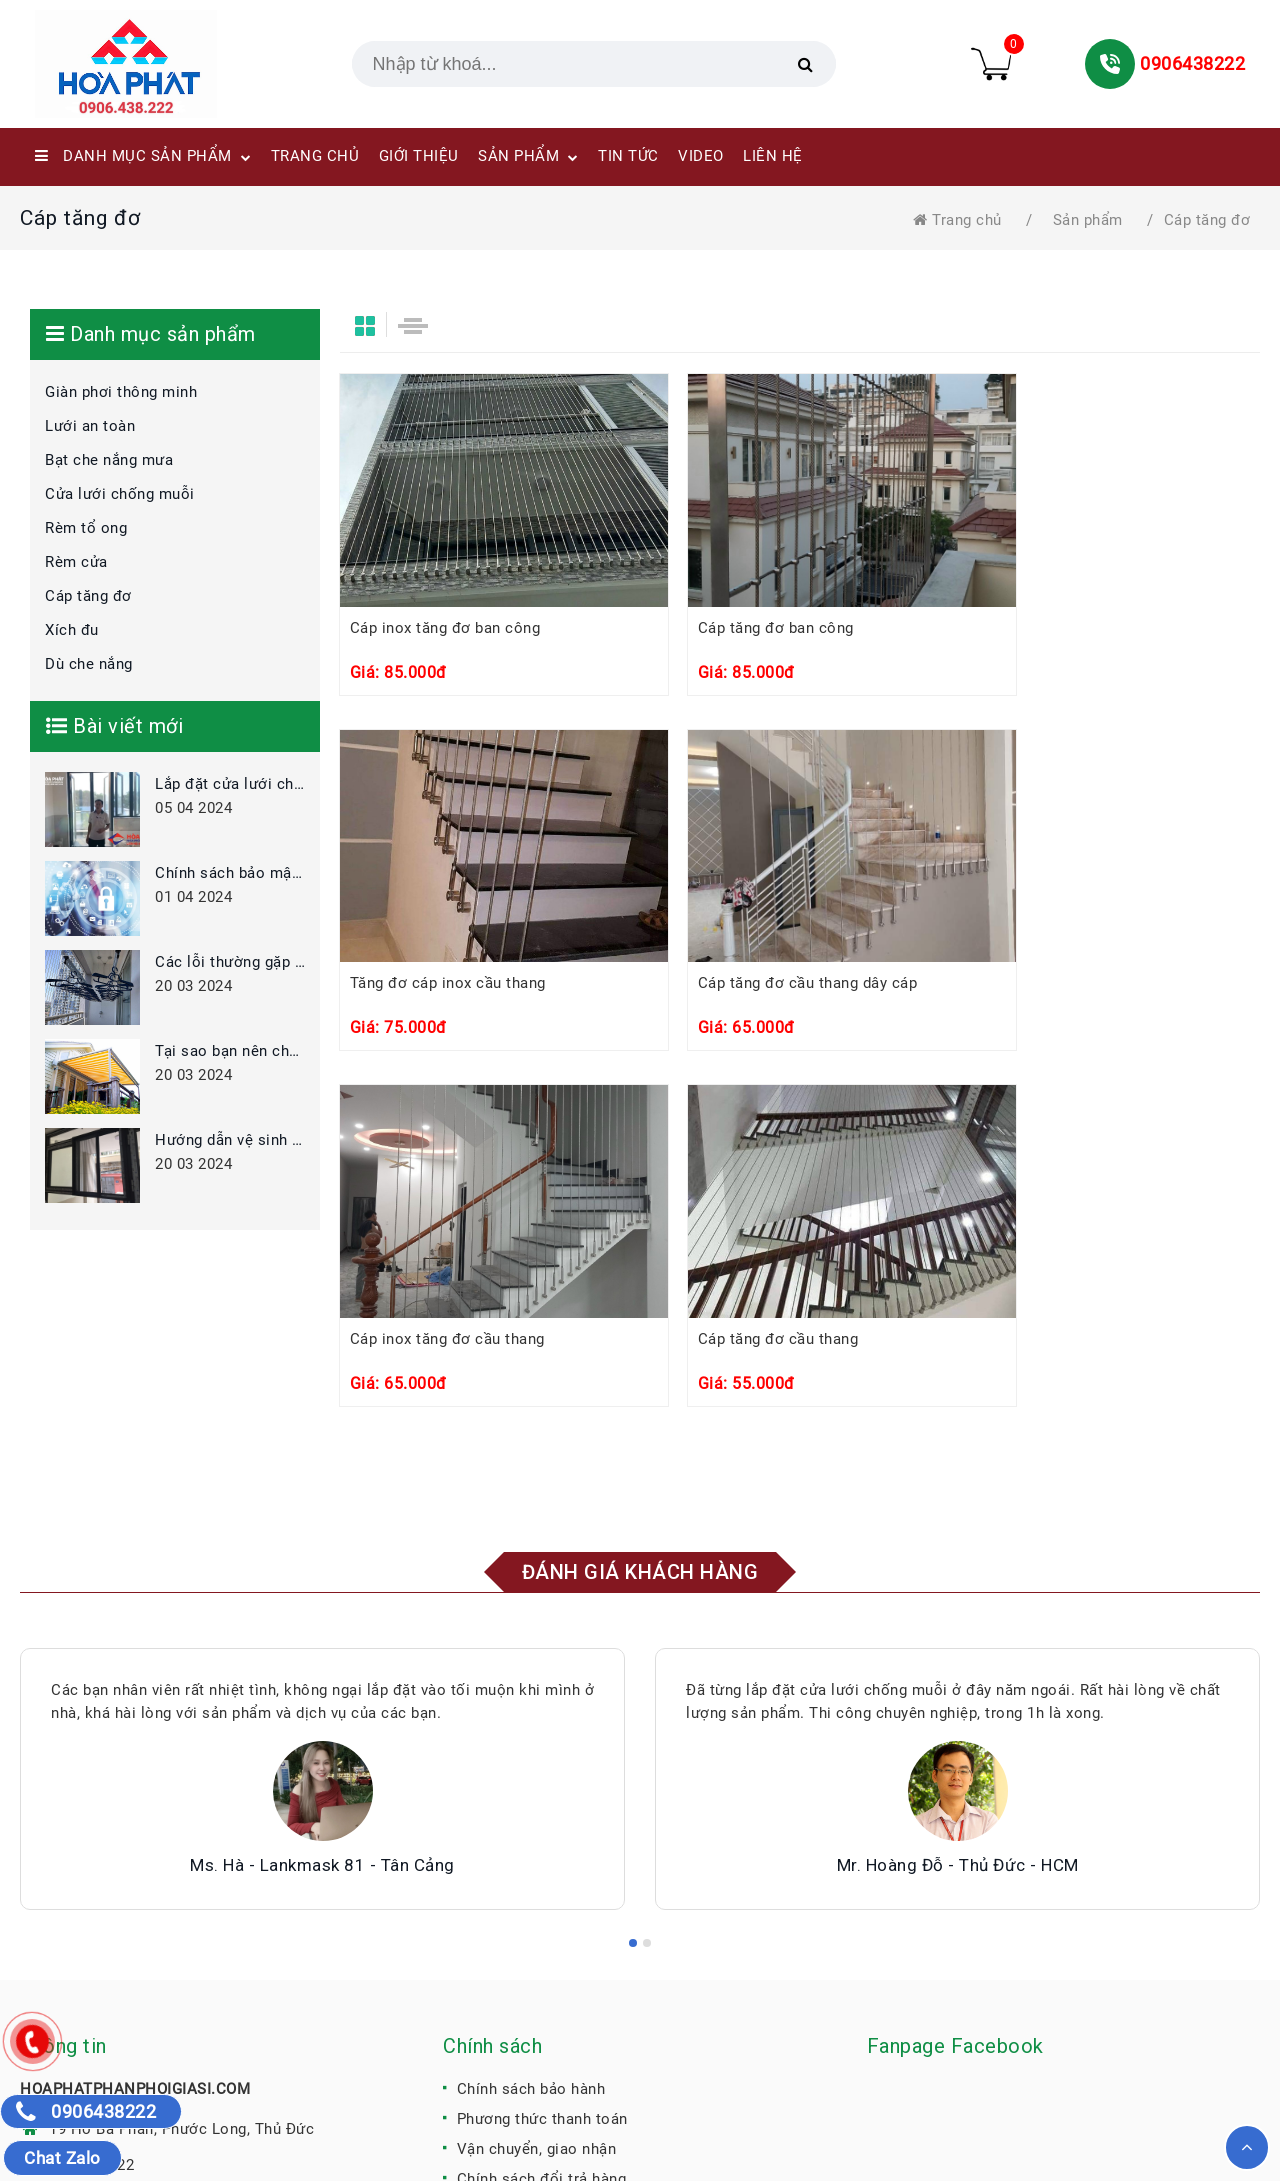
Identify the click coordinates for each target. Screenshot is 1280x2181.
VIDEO (701, 156)
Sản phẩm (1088, 220)
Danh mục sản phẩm (143, 158)
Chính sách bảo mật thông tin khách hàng (230, 873)
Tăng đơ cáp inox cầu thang (1076, 630)
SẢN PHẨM (528, 158)
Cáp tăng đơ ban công (742, 630)
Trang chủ (957, 220)
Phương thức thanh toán (542, 1908)
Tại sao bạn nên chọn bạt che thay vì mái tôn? (230, 1051)
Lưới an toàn (90, 426)
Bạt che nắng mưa (109, 460)
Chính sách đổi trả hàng (542, 1968)
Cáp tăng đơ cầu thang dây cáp (461, 990)
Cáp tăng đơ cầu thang (1058, 990)
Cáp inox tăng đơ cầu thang (761, 990)
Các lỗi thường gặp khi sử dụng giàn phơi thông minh (230, 962)
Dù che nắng (89, 664)
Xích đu (72, 630)
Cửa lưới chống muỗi (120, 494)
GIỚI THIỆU (419, 156)
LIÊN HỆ (773, 156)
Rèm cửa (76, 562)
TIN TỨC (628, 156)
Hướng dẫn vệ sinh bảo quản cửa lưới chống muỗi (230, 1140)
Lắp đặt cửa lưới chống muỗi (230, 784)
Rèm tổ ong (86, 528)
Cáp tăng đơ (1207, 220)
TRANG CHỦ (315, 156)
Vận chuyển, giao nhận (537, 1938)
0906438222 (1192, 64)
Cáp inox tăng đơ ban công (446, 630)
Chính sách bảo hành (531, 1878)
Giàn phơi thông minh (121, 392)
